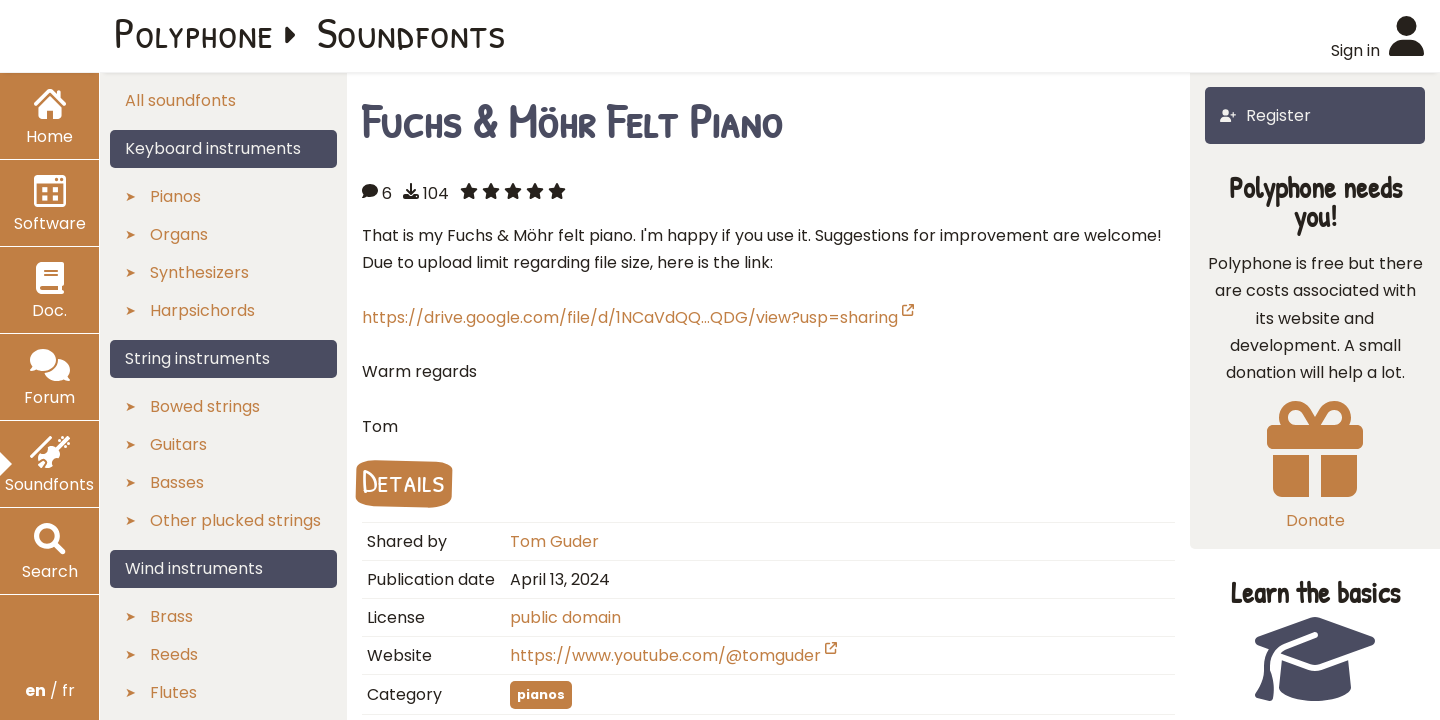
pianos (541, 694)
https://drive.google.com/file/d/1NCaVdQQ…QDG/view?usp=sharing (638, 317)
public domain (565, 617)
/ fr (50, 690)
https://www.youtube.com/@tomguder (673, 655)
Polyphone (194, 32)
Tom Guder (554, 541)
